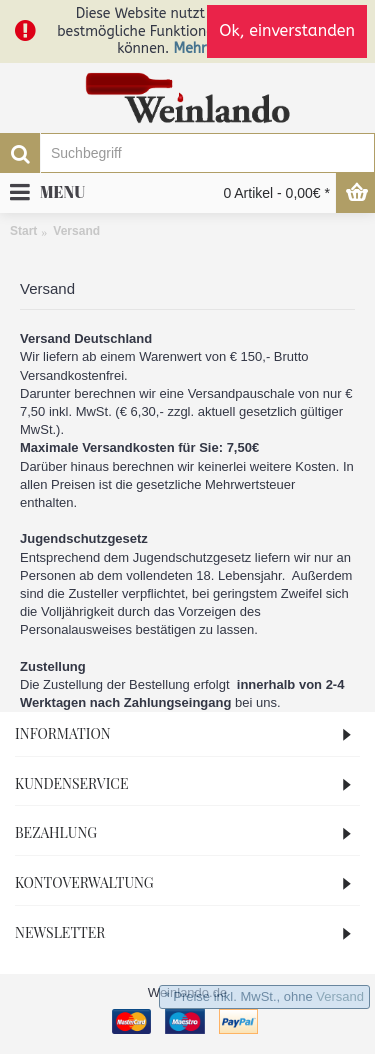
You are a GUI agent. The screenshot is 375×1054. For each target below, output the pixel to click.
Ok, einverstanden (287, 30)
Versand (340, 996)
